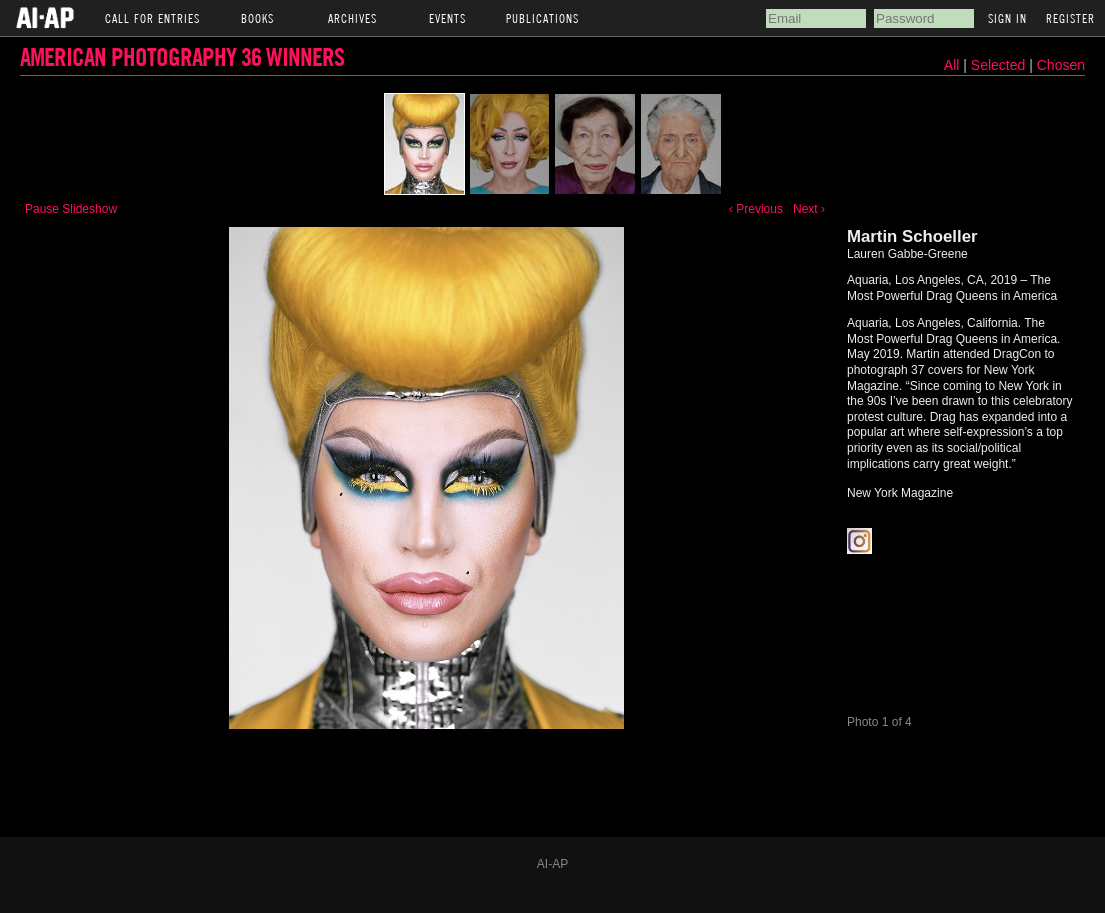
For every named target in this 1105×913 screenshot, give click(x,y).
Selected (1000, 65)
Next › (809, 209)
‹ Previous (756, 209)
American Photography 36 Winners (182, 56)
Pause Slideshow (71, 209)
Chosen (1061, 65)
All (952, 65)
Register (1070, 18)
